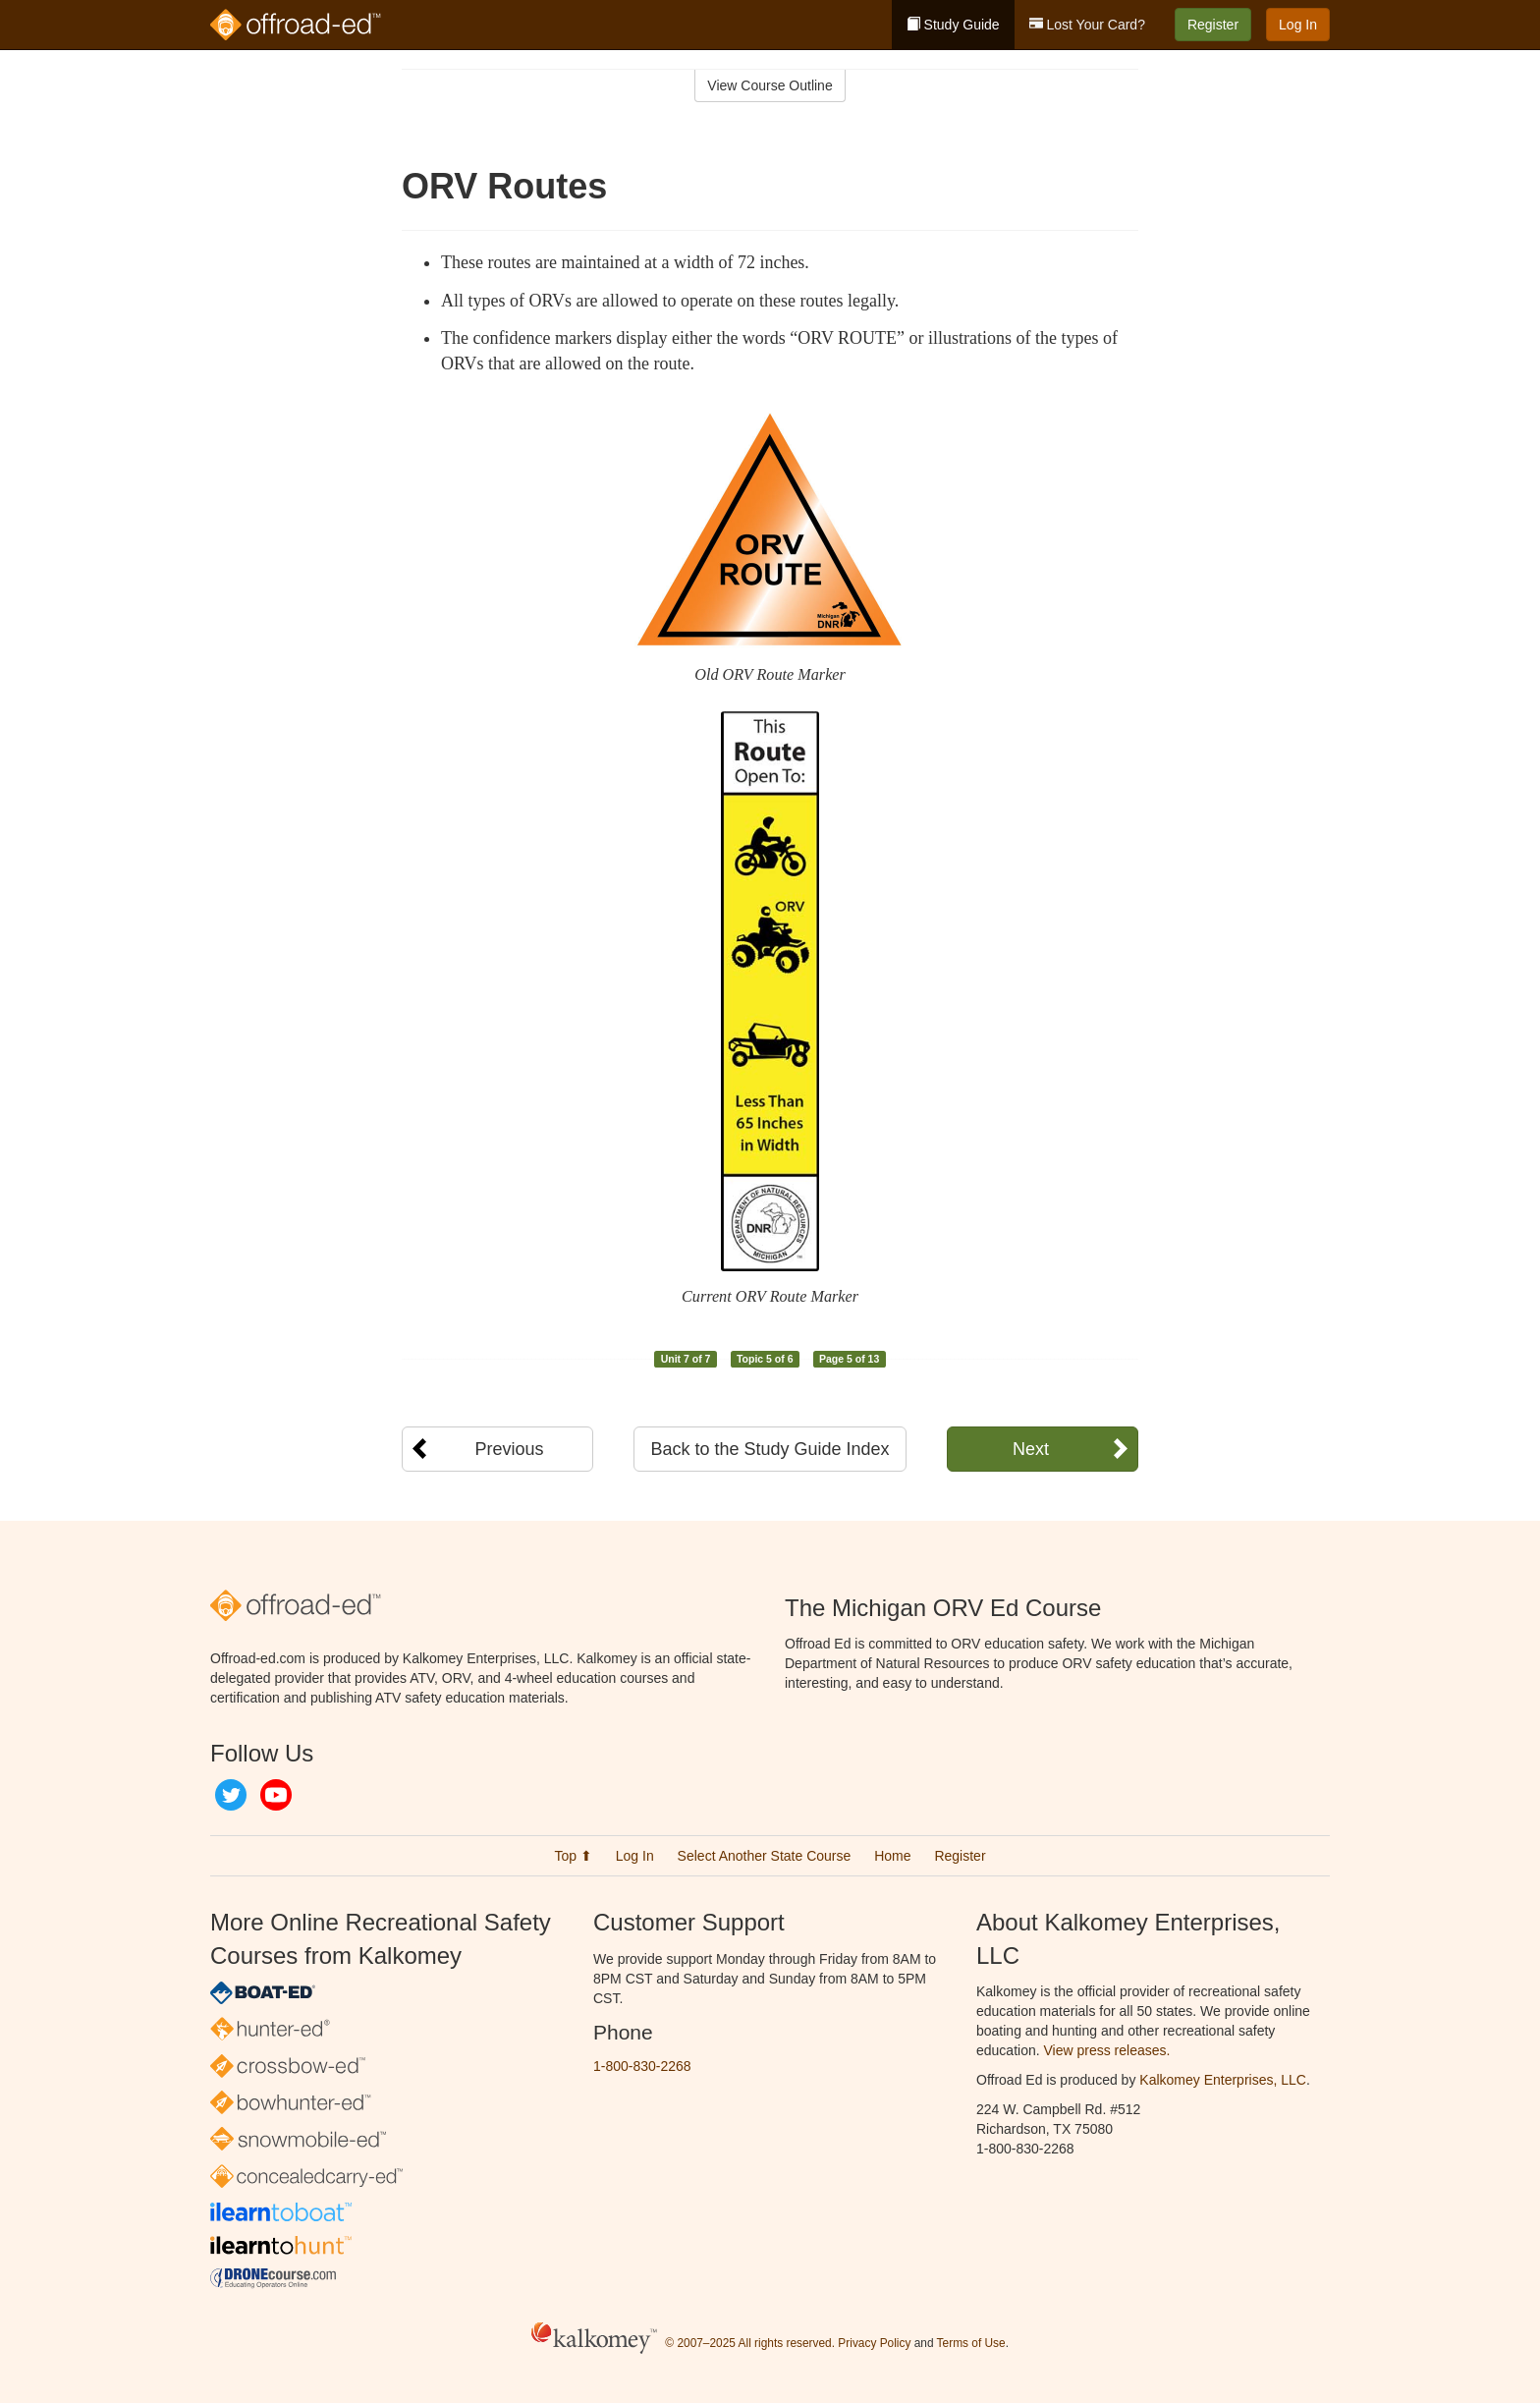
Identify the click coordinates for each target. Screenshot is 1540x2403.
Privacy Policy (874, 2343)
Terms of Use (971, 2343)
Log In (1298, 24)
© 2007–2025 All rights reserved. (750, 2343)
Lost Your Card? (1087, 24)
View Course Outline (769, 85)
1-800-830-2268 (642, 2066)
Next (1031, 1449)
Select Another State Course (765, 1856)
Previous (508, 1449)
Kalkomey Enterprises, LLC (1222, 2080)
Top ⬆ (572, 1856)
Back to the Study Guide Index (769, 1449)
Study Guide (953, 24)
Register (1212, 24)
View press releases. (1107, 2050)
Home (892, 1856)
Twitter (231, 1795)
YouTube (276, 1795)
